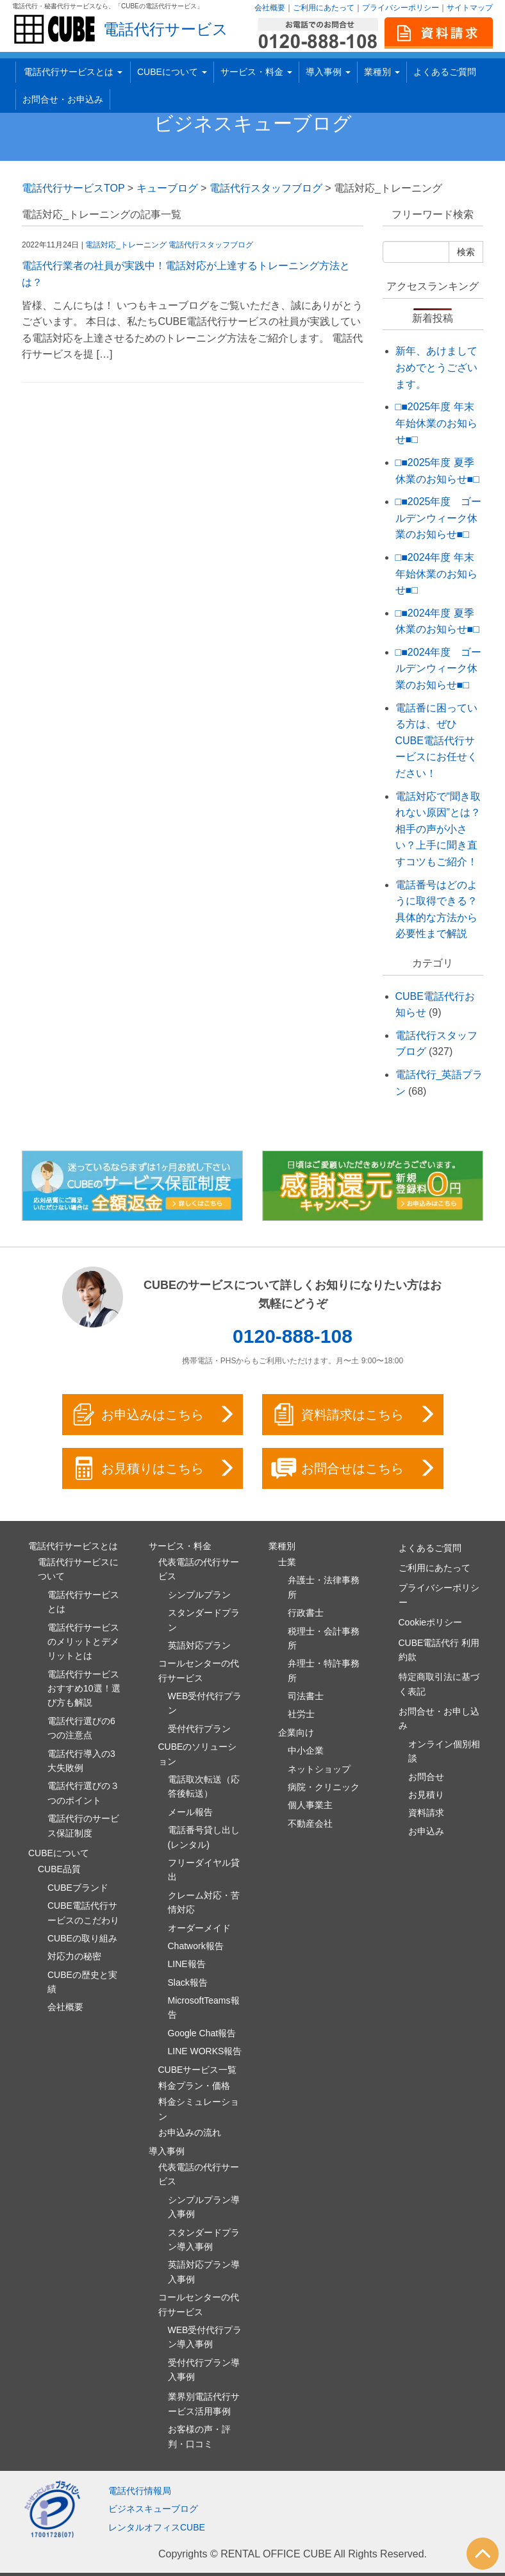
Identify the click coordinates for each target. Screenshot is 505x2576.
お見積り (426, 1795)
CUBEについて (172, 72)
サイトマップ (470, 7)
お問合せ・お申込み (62, 99)
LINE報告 (187, 1964)
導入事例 (328, 72)
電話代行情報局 (139, 2491)
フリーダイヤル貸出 (204, 1869)
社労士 (301, 1714)
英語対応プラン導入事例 (204, 2271)
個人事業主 (310, 1805)
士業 (287, 1562)
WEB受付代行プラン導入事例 (205, 2337)
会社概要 (269, 7)
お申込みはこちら (153, 1414)
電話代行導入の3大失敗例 (81, 1761)
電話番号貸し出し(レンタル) (204, 1837)
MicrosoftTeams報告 (204, 2007)
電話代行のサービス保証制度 (83, 1825)
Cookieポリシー (431, 1622)
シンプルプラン (199, 1595)
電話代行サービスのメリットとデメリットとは (83, 1641)
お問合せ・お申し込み (439, 1718)
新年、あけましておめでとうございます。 (436, 367)
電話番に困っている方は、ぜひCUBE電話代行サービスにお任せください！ (436, 740)
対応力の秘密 (74, 1956)
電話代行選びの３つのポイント (83, 1793)
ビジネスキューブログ (253, 123)
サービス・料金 (256, 72)
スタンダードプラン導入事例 (204, 2239)
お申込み (426, 1831)
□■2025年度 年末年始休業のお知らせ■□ (436, 423)
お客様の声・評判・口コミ (199, 2436)
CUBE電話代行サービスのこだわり (83, 1912)
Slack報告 (188, 1982)
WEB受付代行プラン (205, 1703)
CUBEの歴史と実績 (82, 1982)
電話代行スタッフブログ (211, 244)
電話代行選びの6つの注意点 (81, 1728)
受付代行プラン (199, 1729)
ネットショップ (319, 1769)
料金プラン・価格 (194, 2086)
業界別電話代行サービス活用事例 (204, 2403)
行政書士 (306, 1613)
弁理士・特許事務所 (324, 1670)
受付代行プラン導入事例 (204, 2369)
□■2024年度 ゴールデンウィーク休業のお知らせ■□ (438, 668)
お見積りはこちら (153, 1468)
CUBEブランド (77, 1887)
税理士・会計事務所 (324, 1638)
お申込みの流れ (189, 2132)
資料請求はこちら (353, 1414)
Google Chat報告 (202, 2033)
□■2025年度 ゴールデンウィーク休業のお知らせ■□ (438, 518)
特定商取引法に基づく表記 (439, 1684)
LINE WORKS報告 (205, 2051)
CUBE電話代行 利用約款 (439, 1650)
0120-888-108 (292, 1336)
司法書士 (306, 1696)
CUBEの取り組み (82, 1938)
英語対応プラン (199, 1645)
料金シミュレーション (198, 2109)
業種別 (382, 72)
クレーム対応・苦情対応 (204, 1902)
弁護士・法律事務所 (324, 1587)
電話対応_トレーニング (126, 244)
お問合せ (426, 1777)
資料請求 (426, 1812)
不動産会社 (310, 1823)
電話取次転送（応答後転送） (204, 1786)
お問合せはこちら (353, 1468)
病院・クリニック (324, 1787)
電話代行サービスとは (73, 72)
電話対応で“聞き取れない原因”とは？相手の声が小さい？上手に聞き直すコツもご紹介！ (438, 829)
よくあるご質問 (444, 72)
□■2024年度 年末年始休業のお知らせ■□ (436, 573)
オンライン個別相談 (444, 1751)
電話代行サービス (165, 29)
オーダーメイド (199, 1928)
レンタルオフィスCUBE (156, 2527)
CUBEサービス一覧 (197, 2070)
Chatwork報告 (196, 1946)
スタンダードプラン (204, 1620)
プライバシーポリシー (400, 7)
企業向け (296, 1732)
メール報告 (190, 1812)
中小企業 (306, 1750)
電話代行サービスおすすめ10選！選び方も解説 (83, 1688)
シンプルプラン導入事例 (204, 2207)
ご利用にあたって (323, 7)
